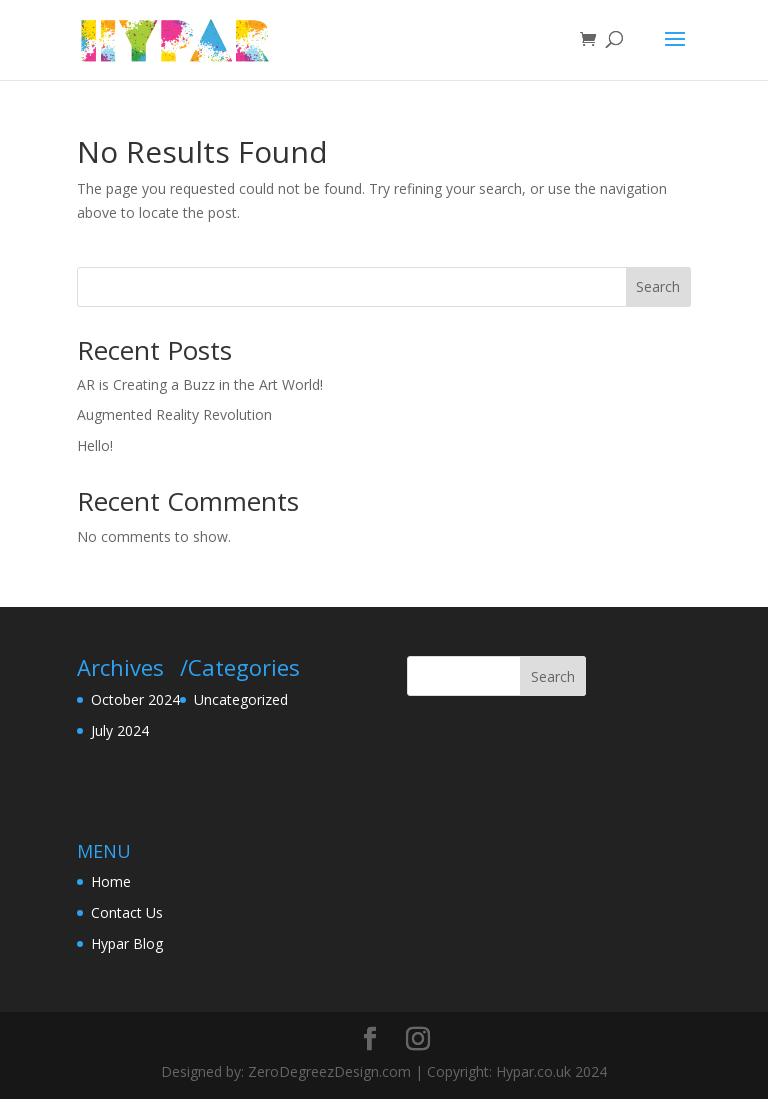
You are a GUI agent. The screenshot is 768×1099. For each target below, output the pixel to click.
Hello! (95, 445)
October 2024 (135, 699)
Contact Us (127, 912)
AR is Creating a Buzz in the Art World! (200, 384)
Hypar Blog (127, 943)
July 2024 (120, 730)
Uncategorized (241, 699)
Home (111, 881)
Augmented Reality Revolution (174, 414)
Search (658, 286)
